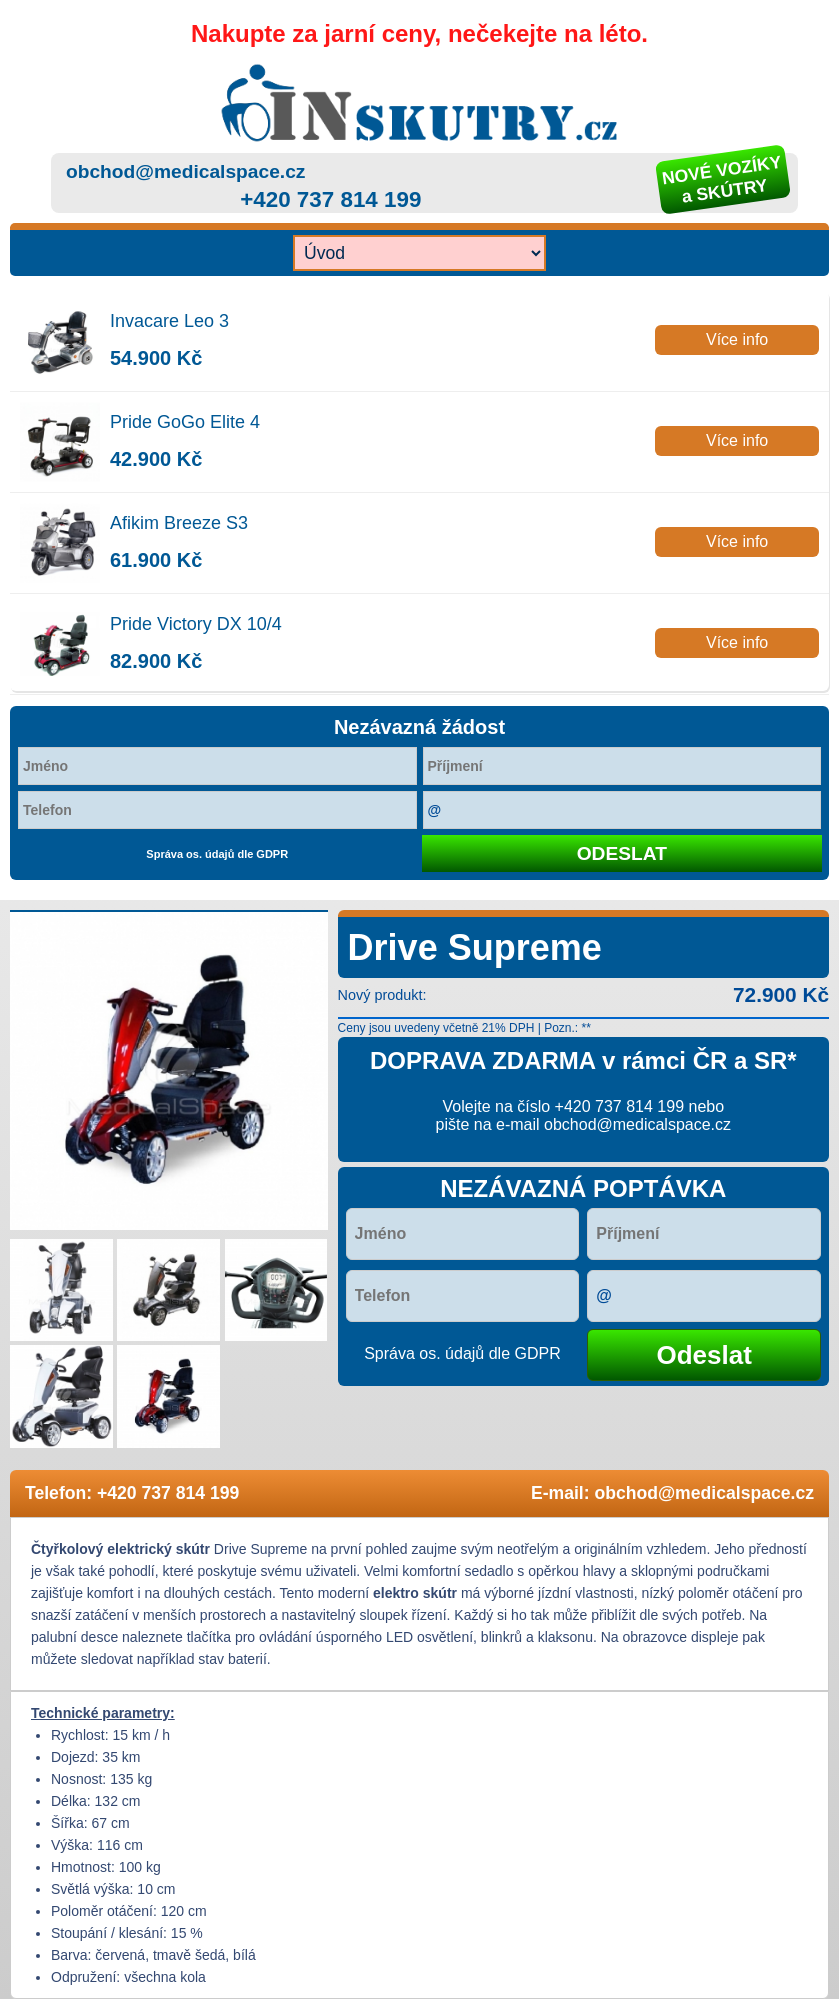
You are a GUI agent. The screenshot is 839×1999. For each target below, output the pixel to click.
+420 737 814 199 (330, 199)
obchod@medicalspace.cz (185, 171)
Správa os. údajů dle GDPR (217, 854)
